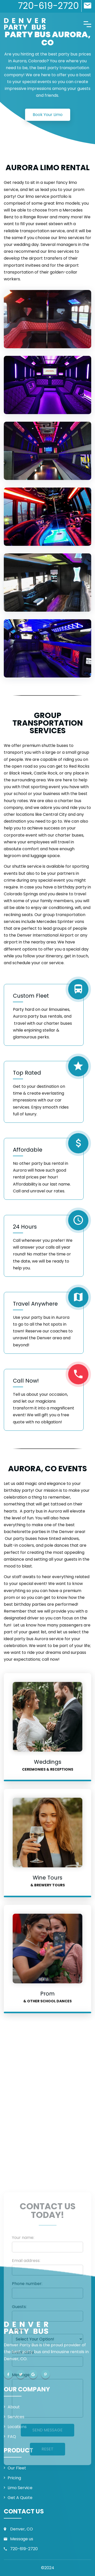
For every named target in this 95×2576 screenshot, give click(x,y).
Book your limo (48, 115)
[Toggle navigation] (87, 24)
